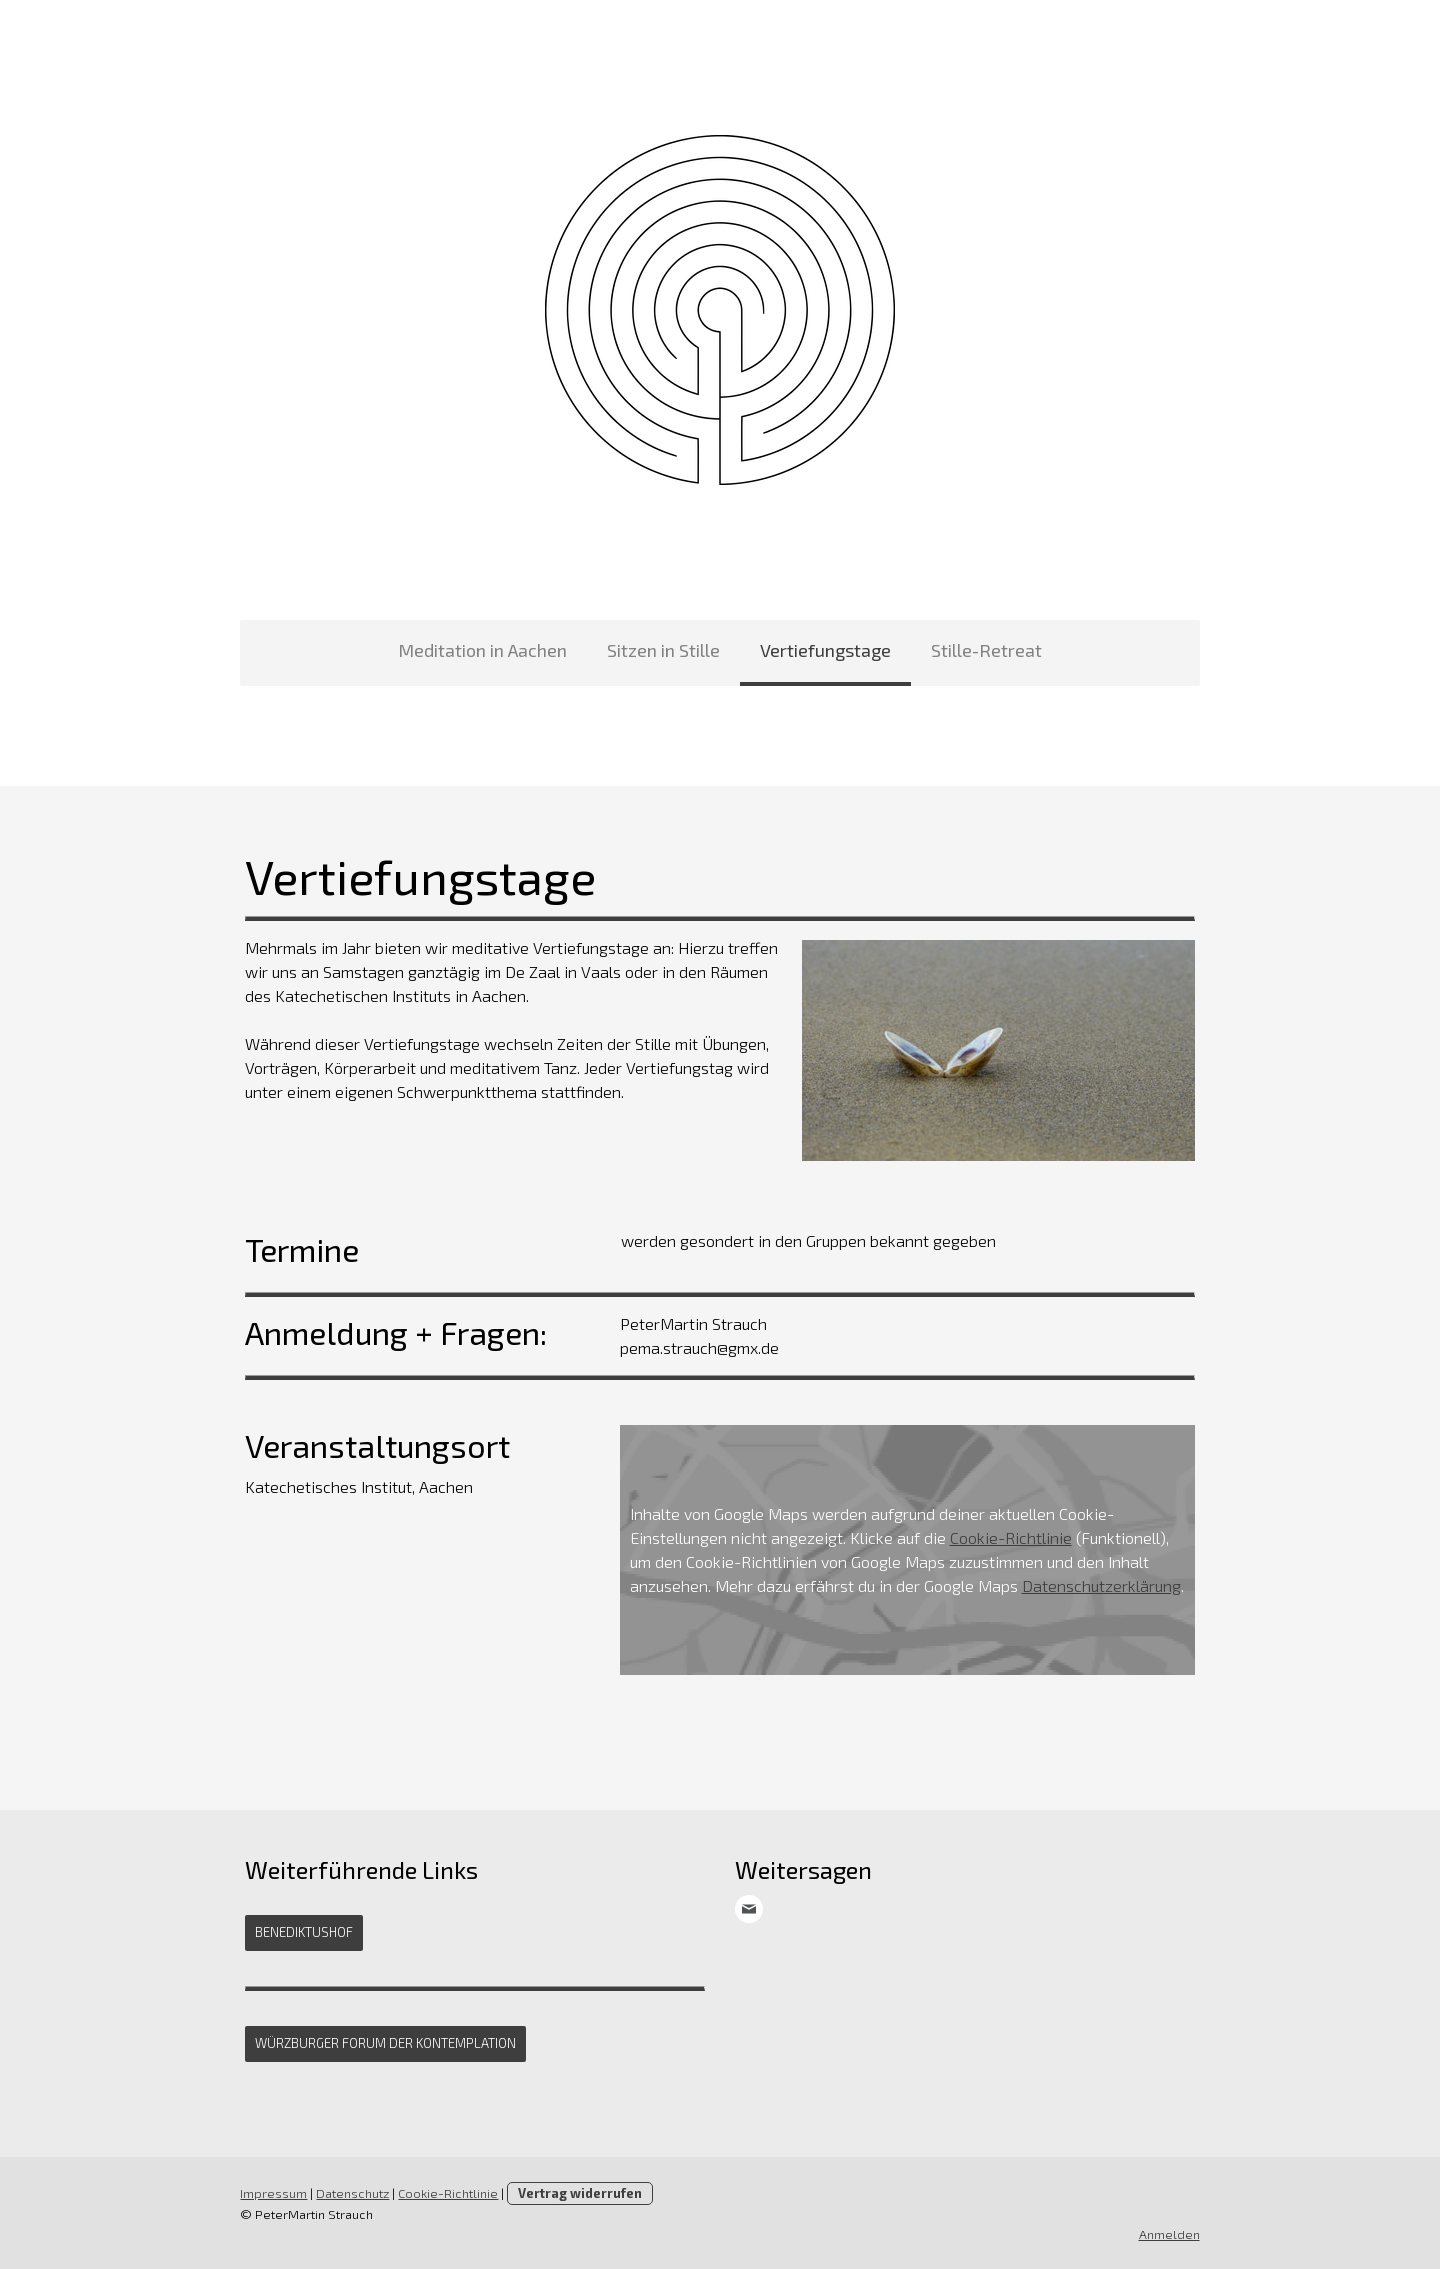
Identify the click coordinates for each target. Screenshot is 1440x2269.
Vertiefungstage (825, 650)
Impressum (273, 2193)
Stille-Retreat (986, 650)
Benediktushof (304, 1932)
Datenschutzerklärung (1100, 1585)
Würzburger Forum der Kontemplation (385, 2043)
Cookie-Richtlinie (1010, 1537)
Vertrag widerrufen (580, 2193)
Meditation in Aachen (482, 650)
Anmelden (1169, 2234)
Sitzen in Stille (663, 650)
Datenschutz (352, 2193)
